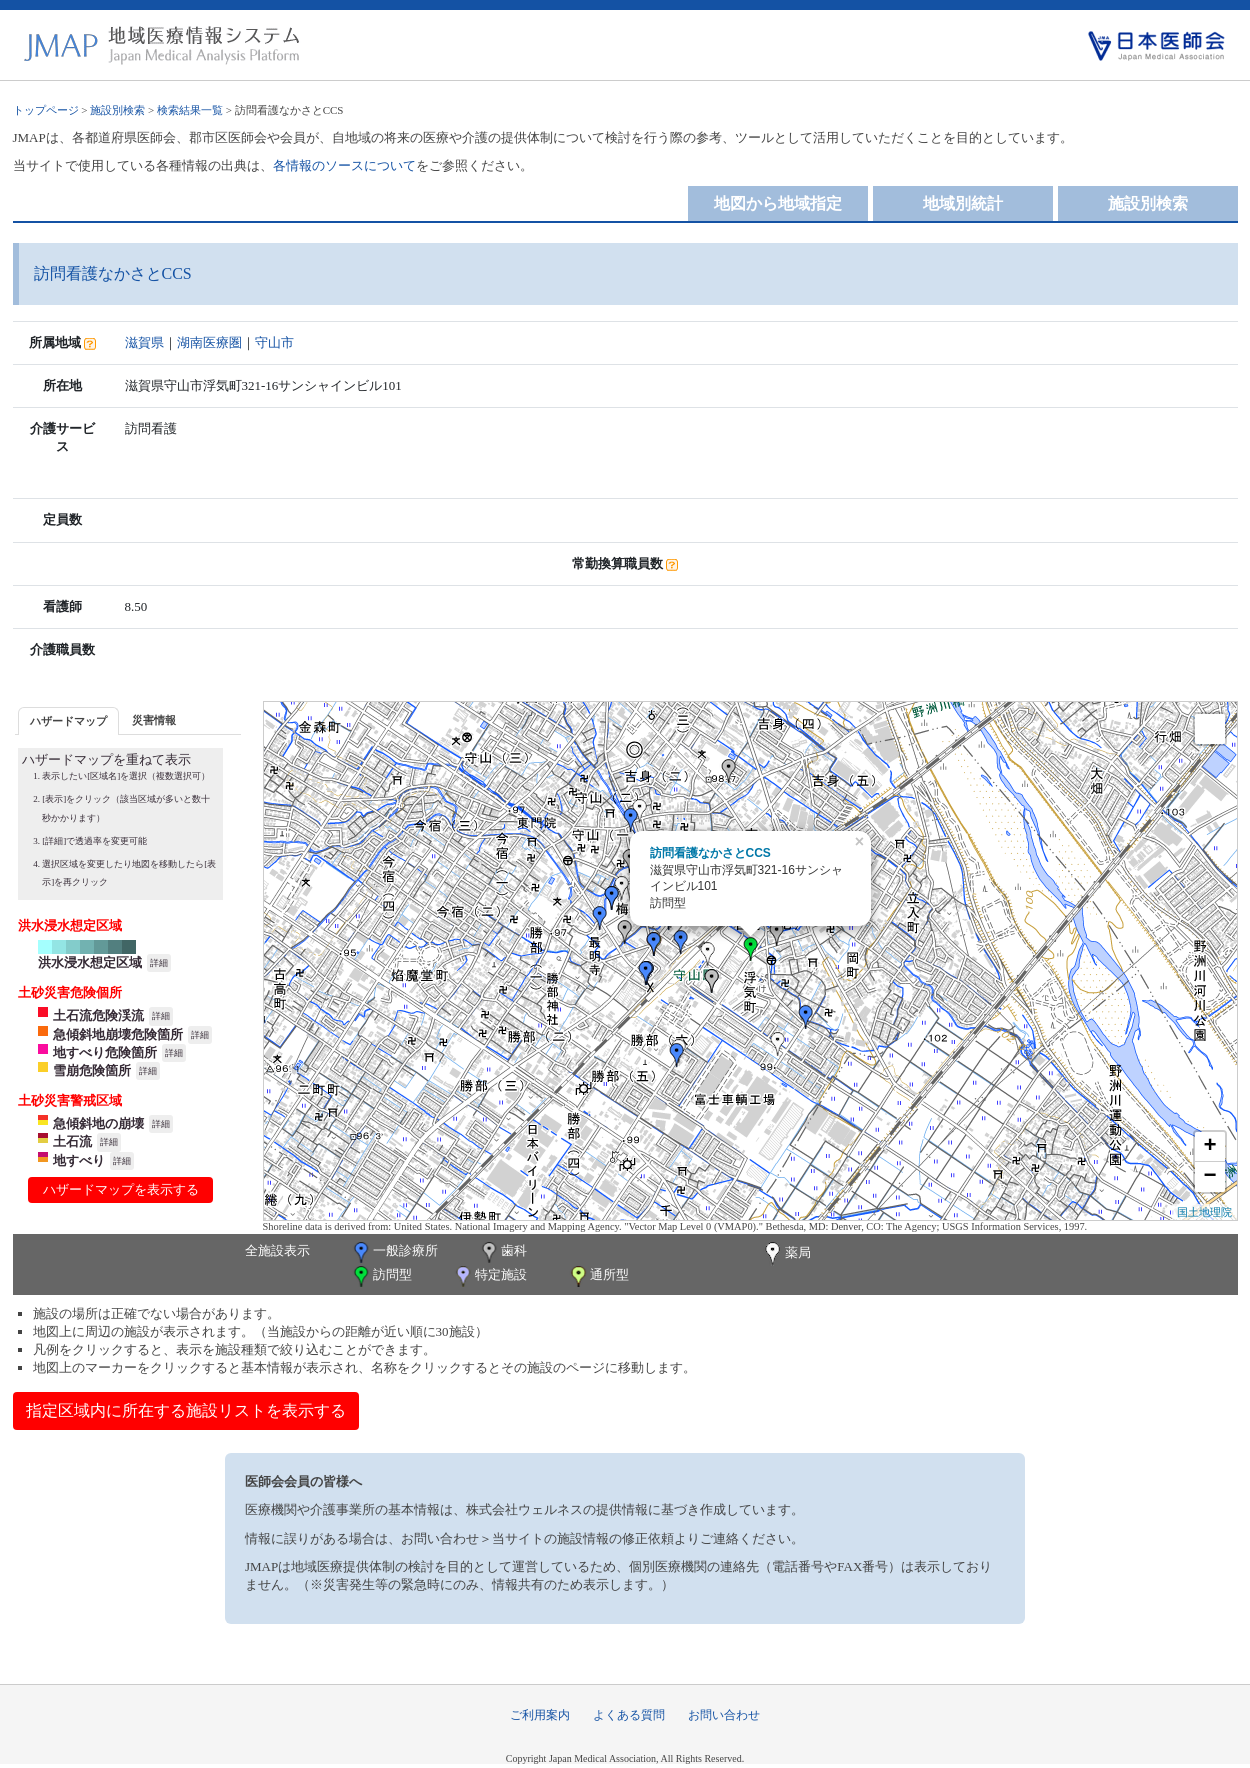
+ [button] (1209, 1147)
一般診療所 (394, 1252)
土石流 (72, 1141)
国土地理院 (1204, 1212)
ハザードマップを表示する (121, 1189)
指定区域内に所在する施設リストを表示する (186, 1410)
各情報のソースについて (344, 165)
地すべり (79, 1160)
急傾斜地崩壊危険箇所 (118, 1034)
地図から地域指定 (778, 203)
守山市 (274, 342)
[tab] (68, 720)
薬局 (786, 1254)
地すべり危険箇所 (105, 1052)
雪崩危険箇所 (92, 1070)
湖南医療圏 (209, 342)
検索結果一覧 (190, 110)
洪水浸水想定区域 (90, 962)
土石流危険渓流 (98, 1015)
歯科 (502, 1252)
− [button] (1209, 1177)
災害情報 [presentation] (154, 720)
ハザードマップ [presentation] (68, 721)
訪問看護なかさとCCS (710, 853)
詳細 (159, 963)
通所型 (598, 1276)
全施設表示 (277, 1250)
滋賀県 (144, 342)
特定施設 (489, 1276)
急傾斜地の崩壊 (98, 1123)
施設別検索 (117, 110)
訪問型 (381, 1276)
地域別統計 (963, 203)
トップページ (46, 110)
